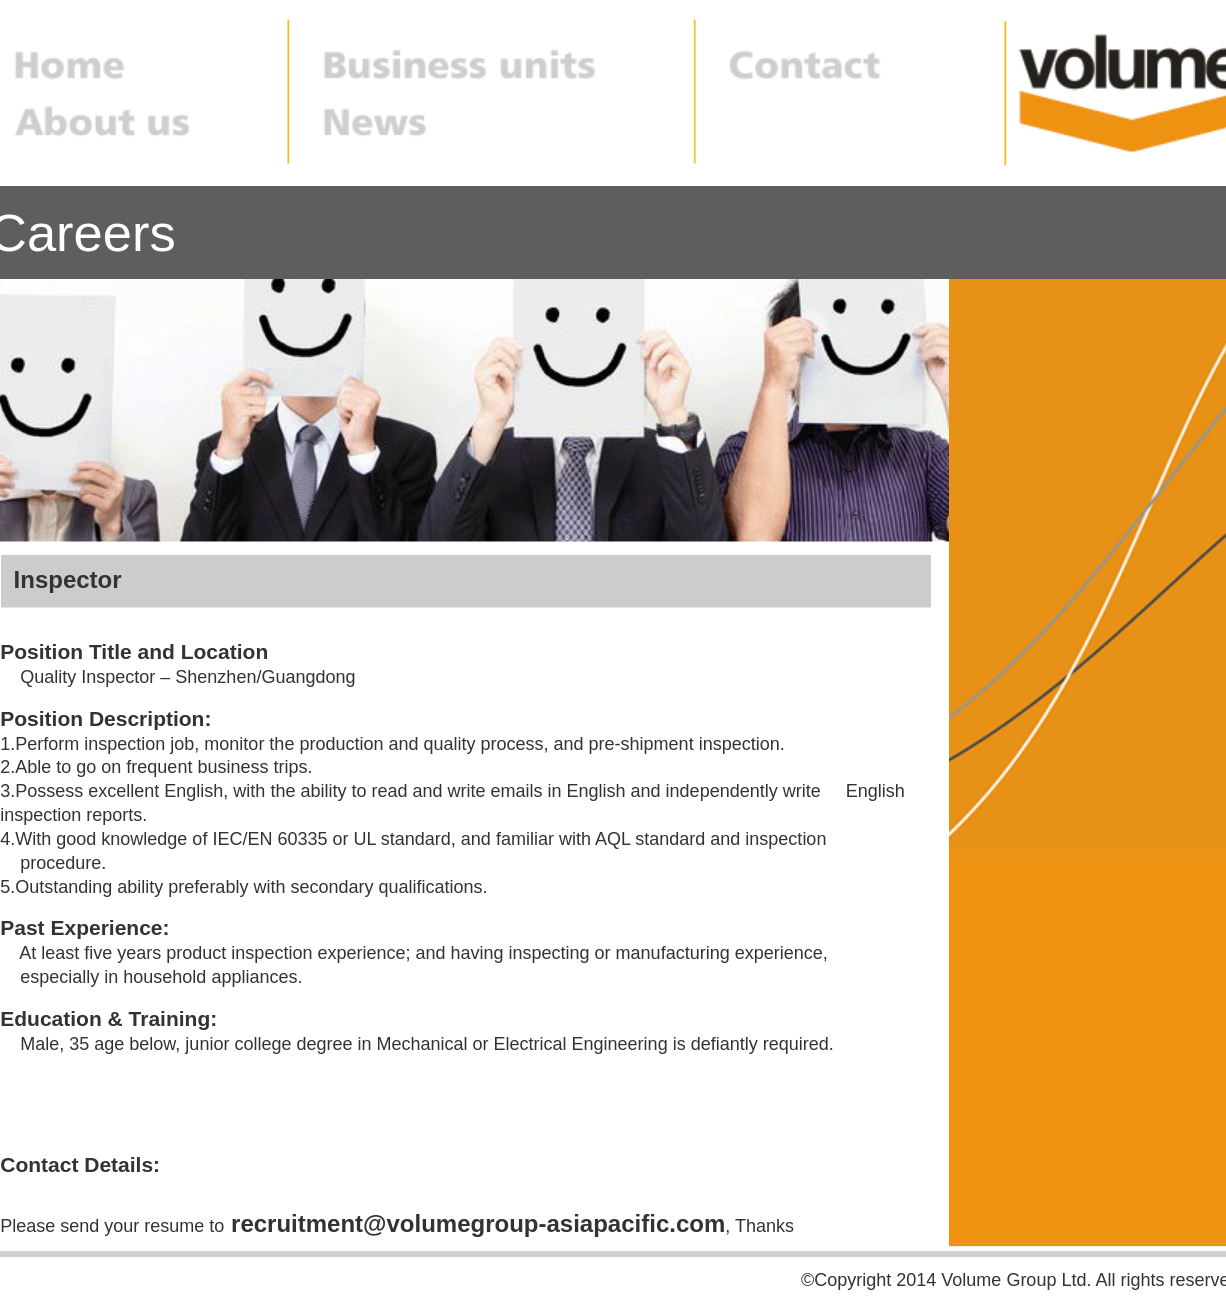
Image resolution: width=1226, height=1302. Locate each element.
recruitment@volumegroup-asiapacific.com (478, 1224)
